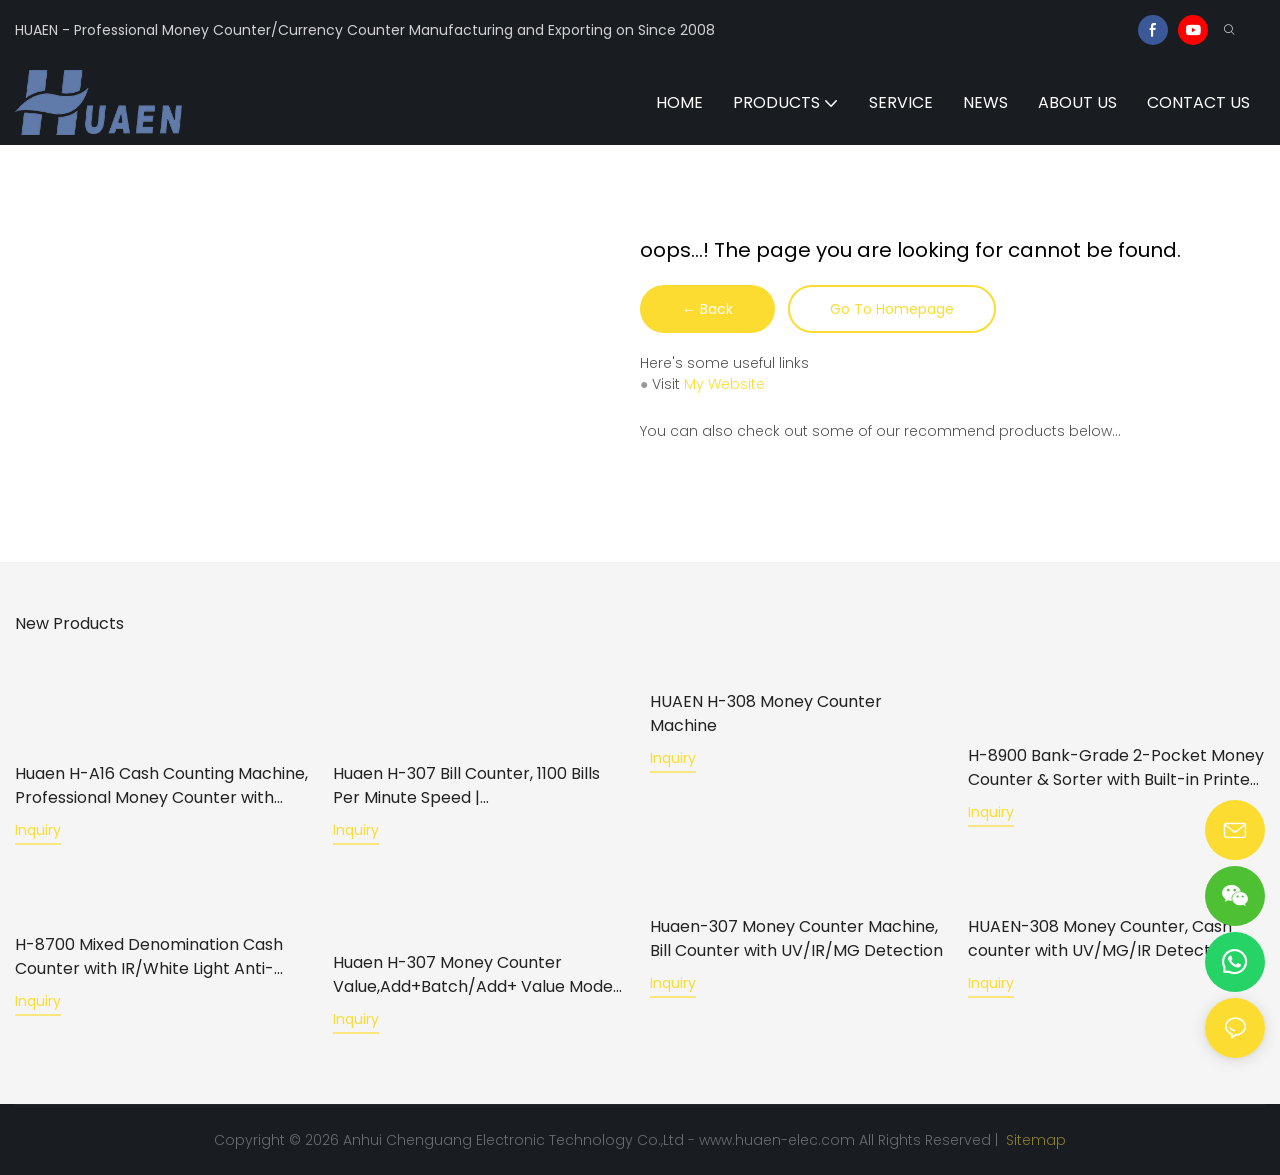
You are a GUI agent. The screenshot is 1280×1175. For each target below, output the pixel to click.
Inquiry (38, 830)
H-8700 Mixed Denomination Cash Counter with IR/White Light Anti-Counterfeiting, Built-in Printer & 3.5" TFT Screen (155, 956)
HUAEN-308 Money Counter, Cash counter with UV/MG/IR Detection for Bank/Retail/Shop (1114, 938)
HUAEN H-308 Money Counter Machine (766, 713)
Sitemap (1034, 1139)
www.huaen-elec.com (777, 1139)
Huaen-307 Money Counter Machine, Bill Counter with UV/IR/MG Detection (796, 937)
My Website (724, 384)
